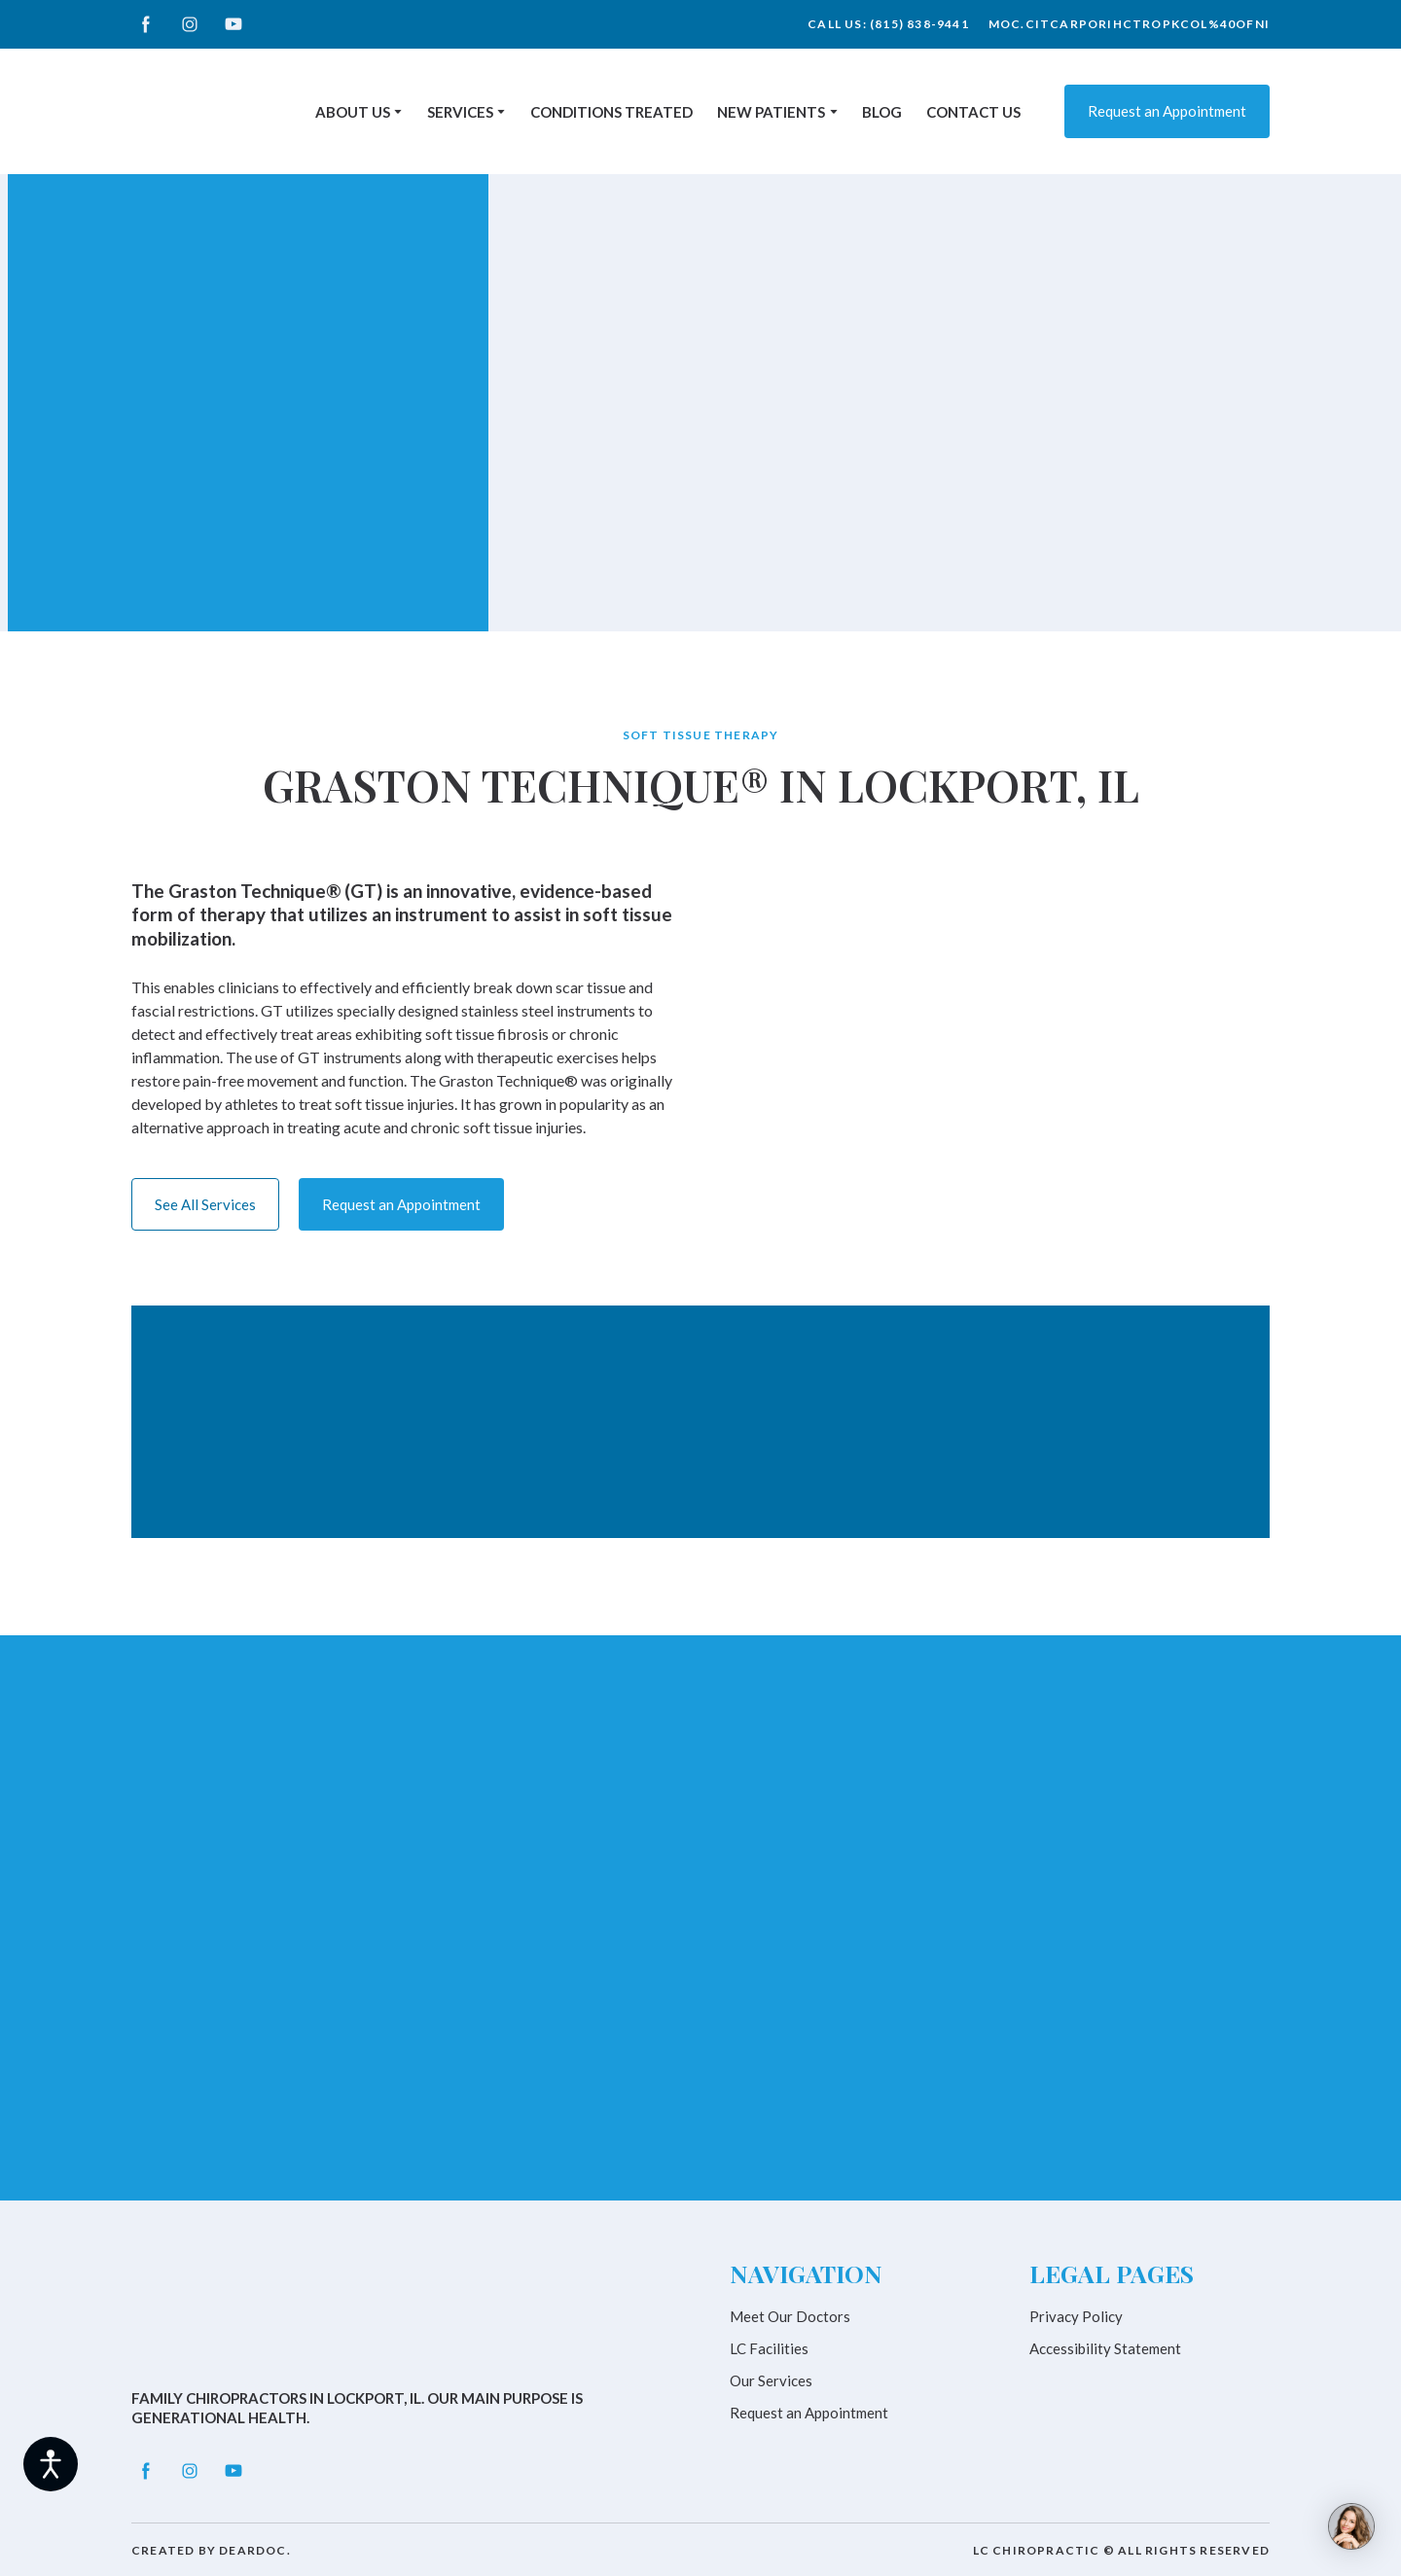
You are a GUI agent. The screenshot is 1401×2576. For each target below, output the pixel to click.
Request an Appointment (809, 2412)
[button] (146, 24)
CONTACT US (973, 112)
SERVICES (460, 112)
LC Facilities (769, 2348)
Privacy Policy (1076, 2316)
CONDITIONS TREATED (611, 112)
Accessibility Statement (1105, 2348)
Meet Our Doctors (790, 2316)
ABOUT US (352, 112)
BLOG (882, 112)
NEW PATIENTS (771, 112)
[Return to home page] (204, 111)
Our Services (771, 2380)
